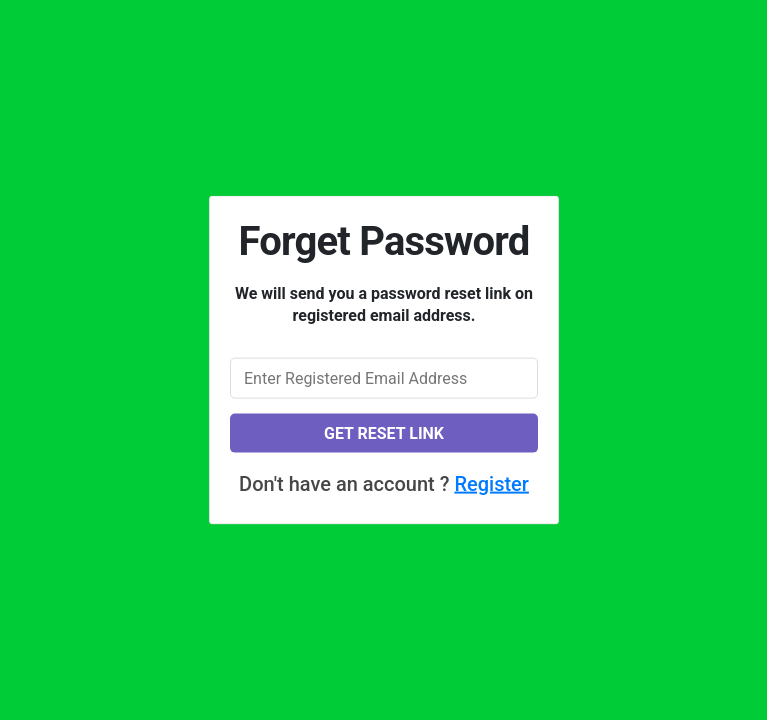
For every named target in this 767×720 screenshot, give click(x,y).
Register (491, 483)
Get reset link (383, 432)
